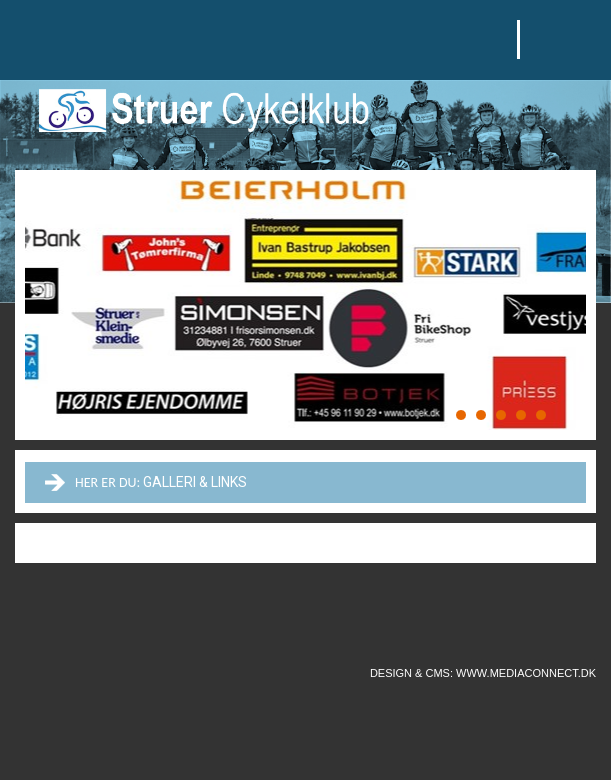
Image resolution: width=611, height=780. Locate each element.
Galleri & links (195, 482)
